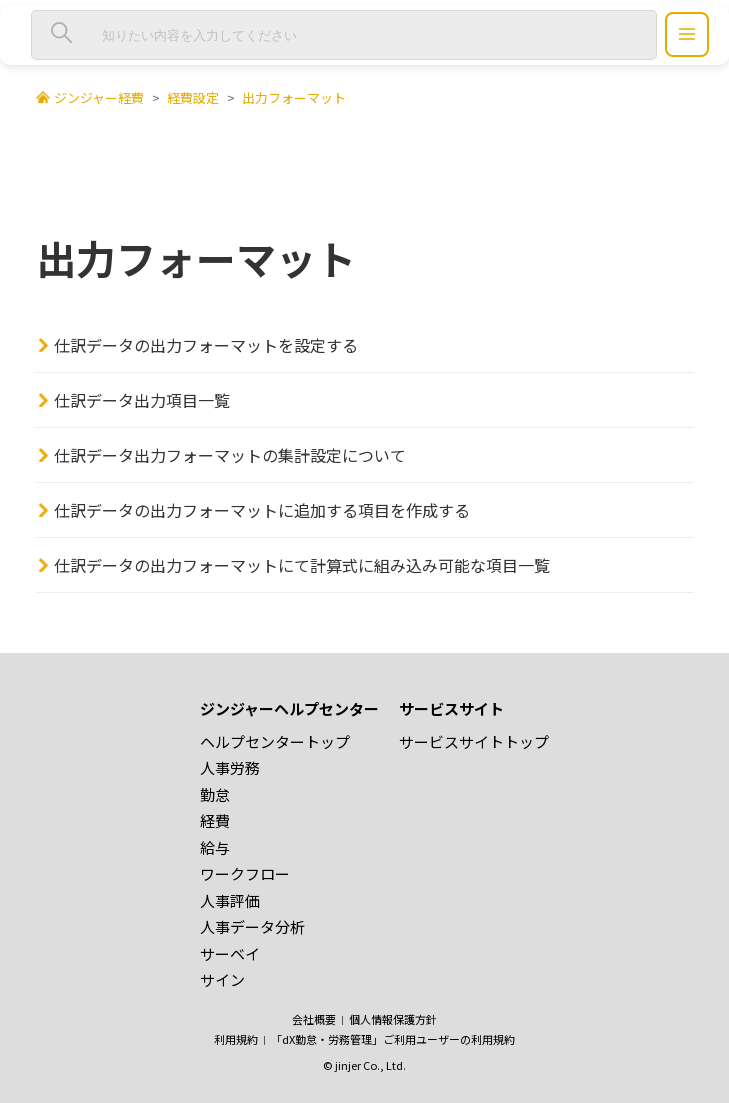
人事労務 (230, 767)
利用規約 (236, 1039)
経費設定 (193, 97)
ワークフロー (245, 873)
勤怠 (215, 794)
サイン (222, 979)
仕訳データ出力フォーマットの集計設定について (230, 455)
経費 (215, 820)
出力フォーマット (294, 97)
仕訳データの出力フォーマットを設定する (206, 345)
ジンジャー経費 (99, 97)
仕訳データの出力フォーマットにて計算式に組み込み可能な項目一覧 (302, 565)
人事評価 (230, 900)
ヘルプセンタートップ (275, 741)
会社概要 (314, 1019)
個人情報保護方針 (393, 1019)
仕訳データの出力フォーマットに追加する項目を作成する (262, 510)
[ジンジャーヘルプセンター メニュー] (687, 34)
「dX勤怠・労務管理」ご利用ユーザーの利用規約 (393, 1039)
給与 (215, 847)
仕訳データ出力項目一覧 (142, 400)
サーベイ (230, 953)
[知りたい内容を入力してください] (344, 35)
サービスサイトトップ (474, 741)
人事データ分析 (252, 926)
